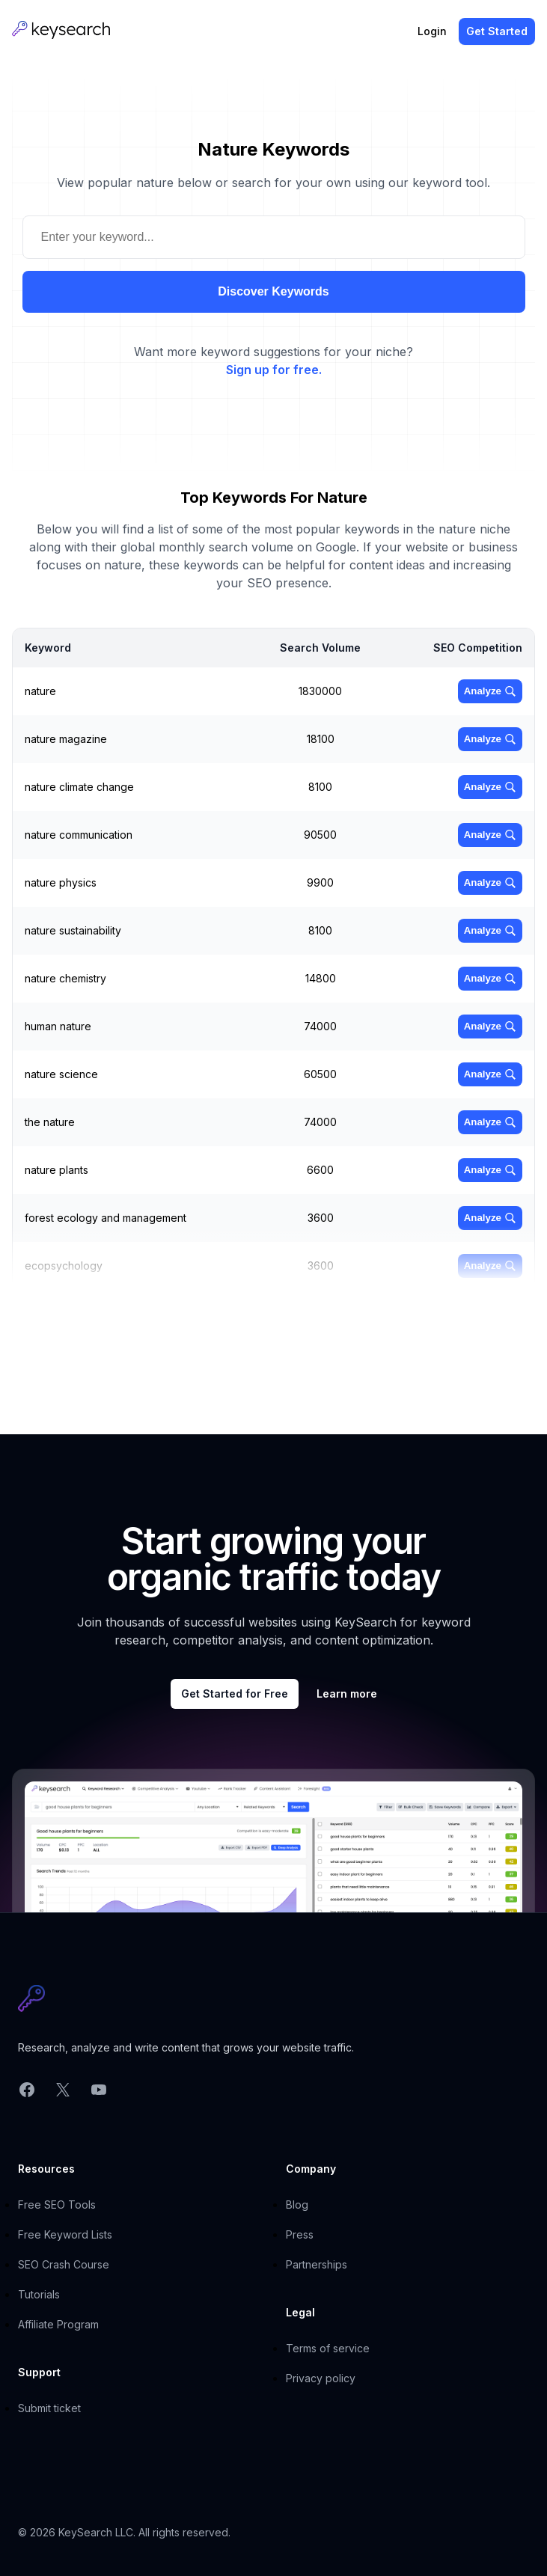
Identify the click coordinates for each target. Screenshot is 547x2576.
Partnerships (316, 2264)
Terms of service (328, 2348)
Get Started (497, 31)
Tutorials (39, 2294)
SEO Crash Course (63, 2264)
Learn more (347, 1693)
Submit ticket (49, 2408)
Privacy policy (320, 2378)
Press (300, 2234)
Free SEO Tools (57, 2204)
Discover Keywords (273, 291)
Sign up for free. (274, 369)
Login (432, 31)
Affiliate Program (58, 2324)
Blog (297, 2204)
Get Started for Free (234, 1693)
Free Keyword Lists (65, 2234)
